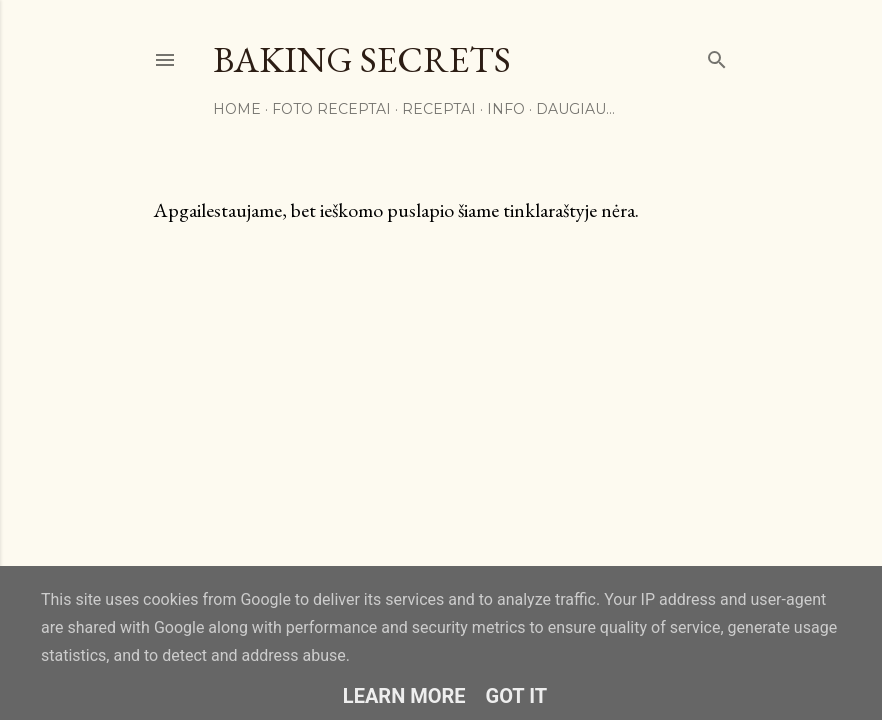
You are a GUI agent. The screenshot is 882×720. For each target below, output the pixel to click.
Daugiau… (575, 109)
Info (506, 109)
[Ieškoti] (717, 55)
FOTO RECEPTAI (331, 109)
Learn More (404, 696)
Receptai (439, 109)
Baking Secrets (362, 59)
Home (237, 109)
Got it (517, 696)
